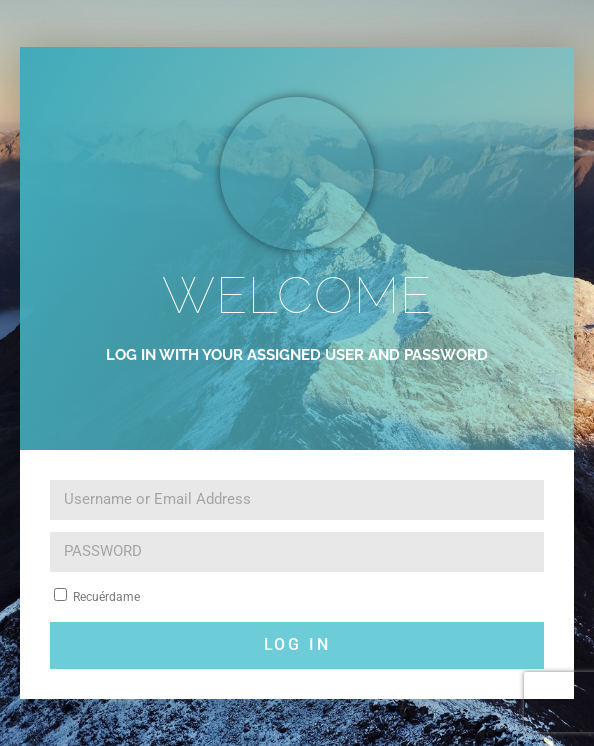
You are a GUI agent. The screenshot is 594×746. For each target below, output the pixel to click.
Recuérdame (97, 596)
